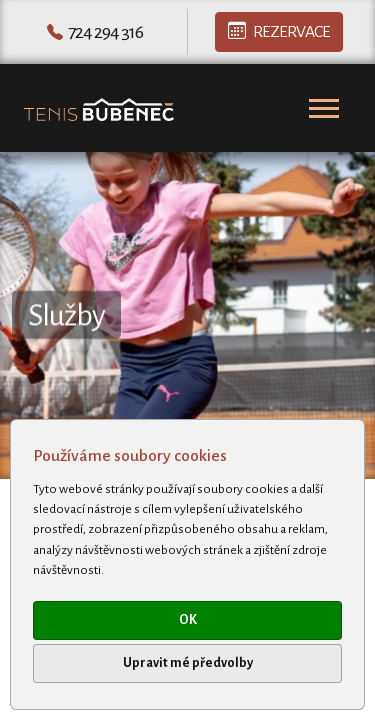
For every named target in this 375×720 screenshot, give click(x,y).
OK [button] (188, 620)
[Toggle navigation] (324, 108)
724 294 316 (105, 32)
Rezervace (279, 32)
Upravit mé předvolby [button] (188, 663)
